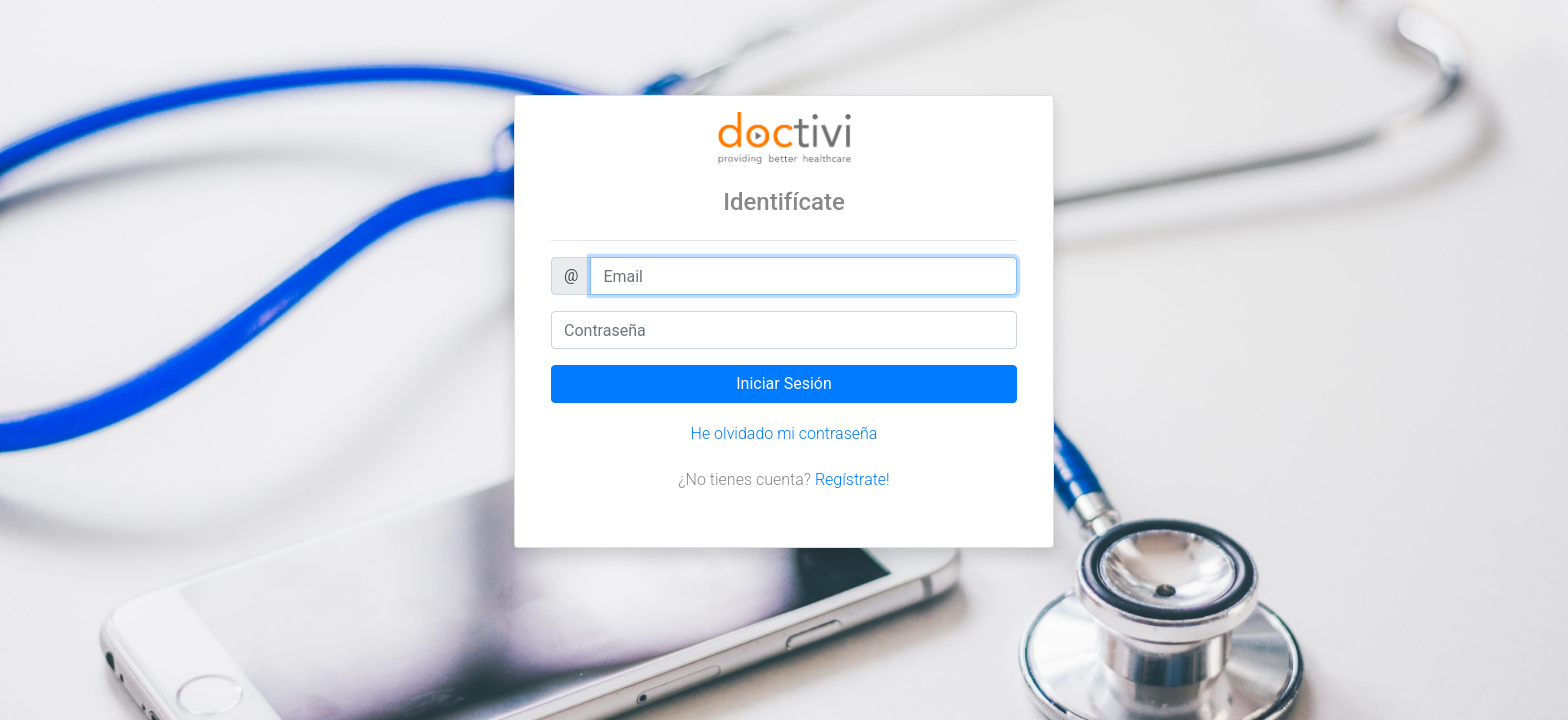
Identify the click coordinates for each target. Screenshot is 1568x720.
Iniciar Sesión (784, 383)
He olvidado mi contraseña (784, 433)
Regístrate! (852, 479)
